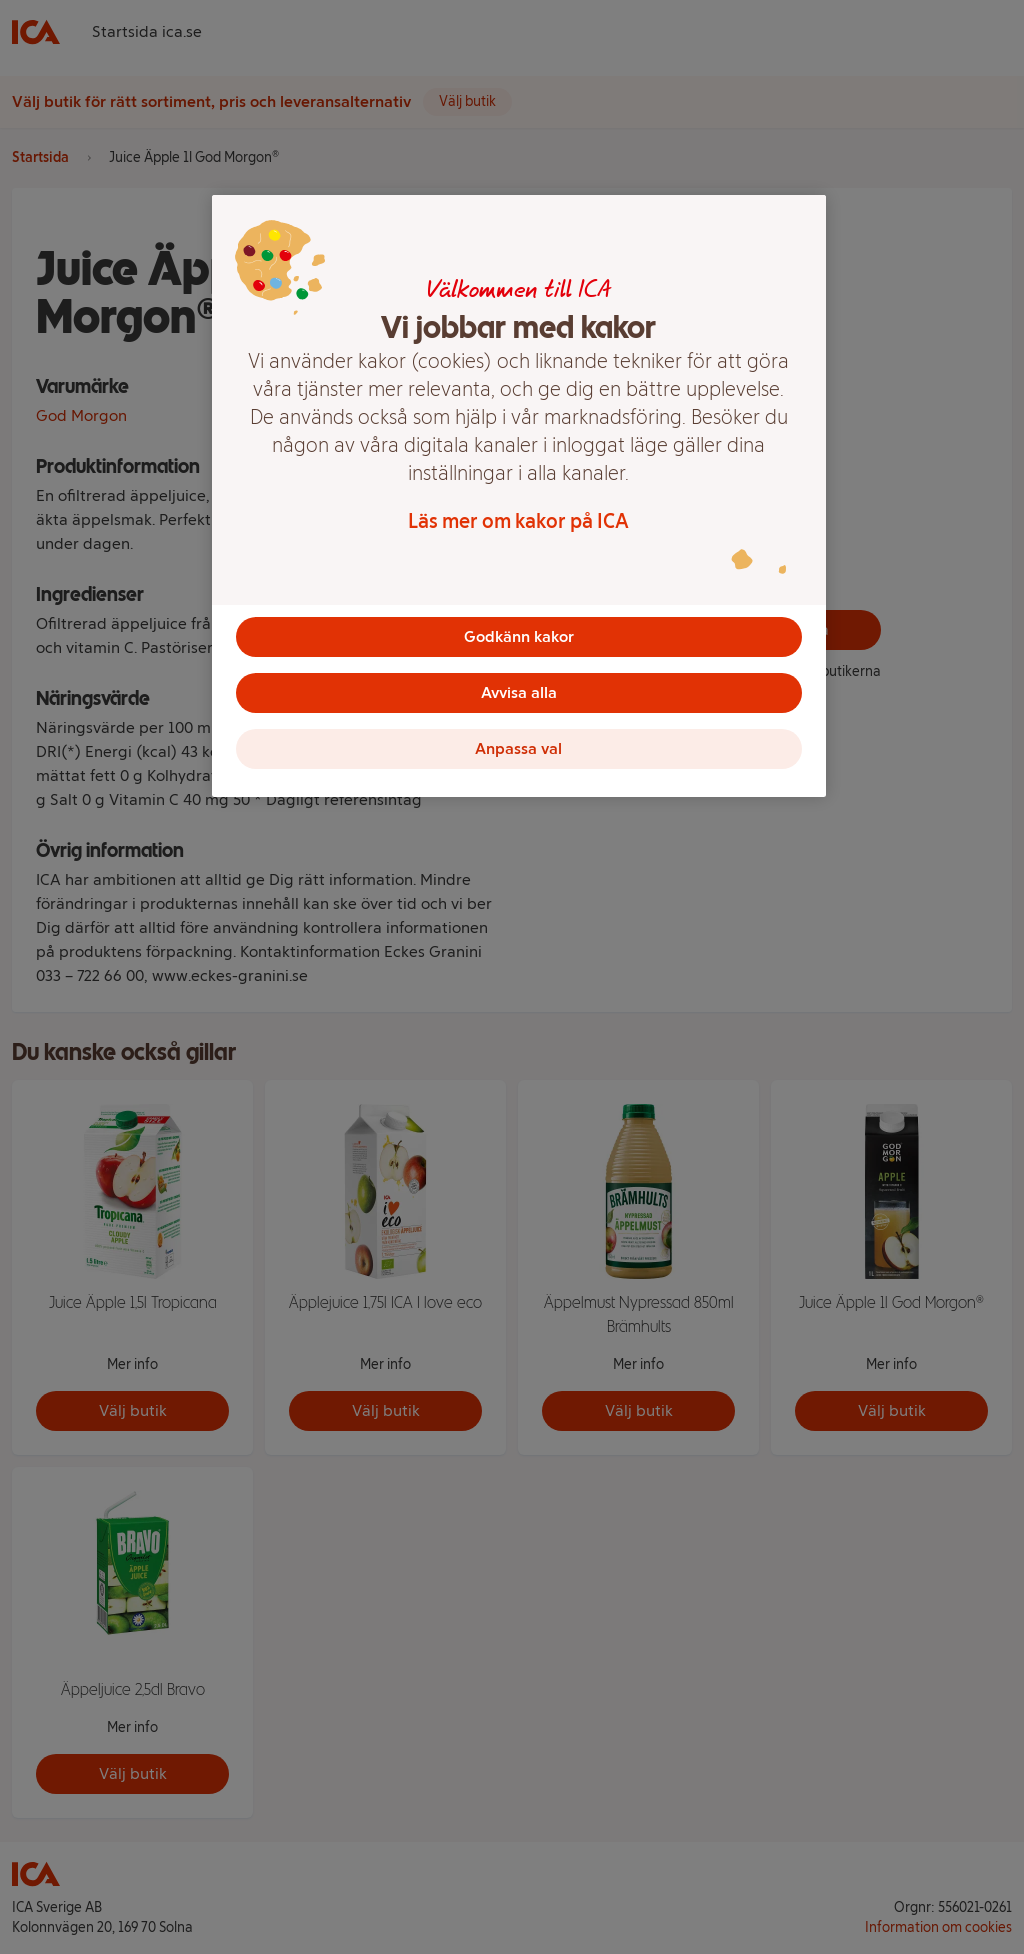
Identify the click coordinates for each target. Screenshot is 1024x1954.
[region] (519, 496)
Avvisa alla (519, 692)
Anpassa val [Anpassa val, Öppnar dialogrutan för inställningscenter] (518, 748)
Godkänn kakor (519, 636)
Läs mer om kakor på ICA (518, 521)
